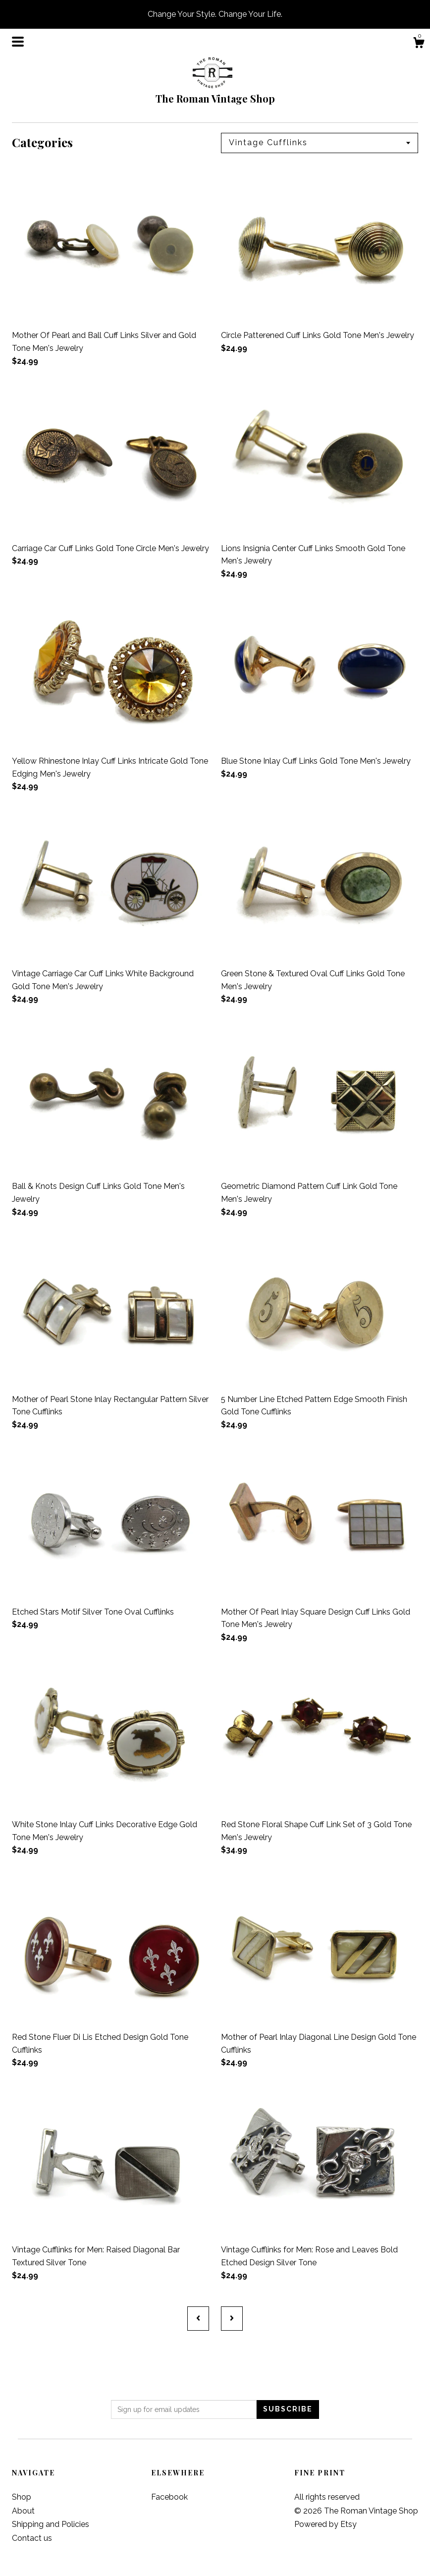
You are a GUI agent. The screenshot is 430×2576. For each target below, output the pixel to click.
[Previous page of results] (198, 2318)
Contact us (32, 2538)
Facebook (169, 2497)
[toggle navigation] (18, 42)
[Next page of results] (232, 2318)
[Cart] (418, 44)
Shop (21, 2497)
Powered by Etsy (325, 2524)
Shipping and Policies (50, 2524)
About (23, 2511)
